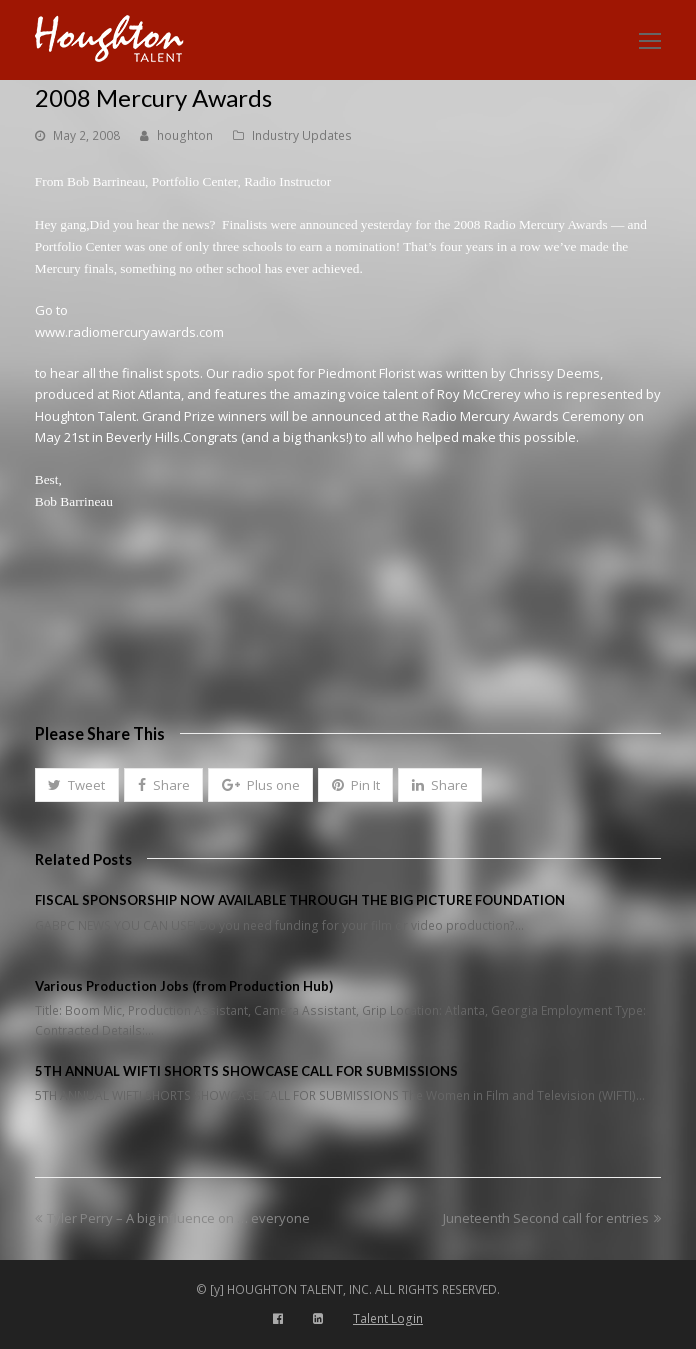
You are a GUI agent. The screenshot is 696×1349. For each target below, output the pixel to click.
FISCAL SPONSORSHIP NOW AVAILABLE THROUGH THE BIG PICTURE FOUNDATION (300, 900)
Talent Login (388, 1318)
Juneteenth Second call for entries (552, 1218)
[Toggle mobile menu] (650, 40)
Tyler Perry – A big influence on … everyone (172, 1218)
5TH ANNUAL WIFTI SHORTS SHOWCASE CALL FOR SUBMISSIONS (246, 1071)
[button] (77, 785)
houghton (185, 135)
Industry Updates (302, 135)
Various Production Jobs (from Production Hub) (184, 986)
